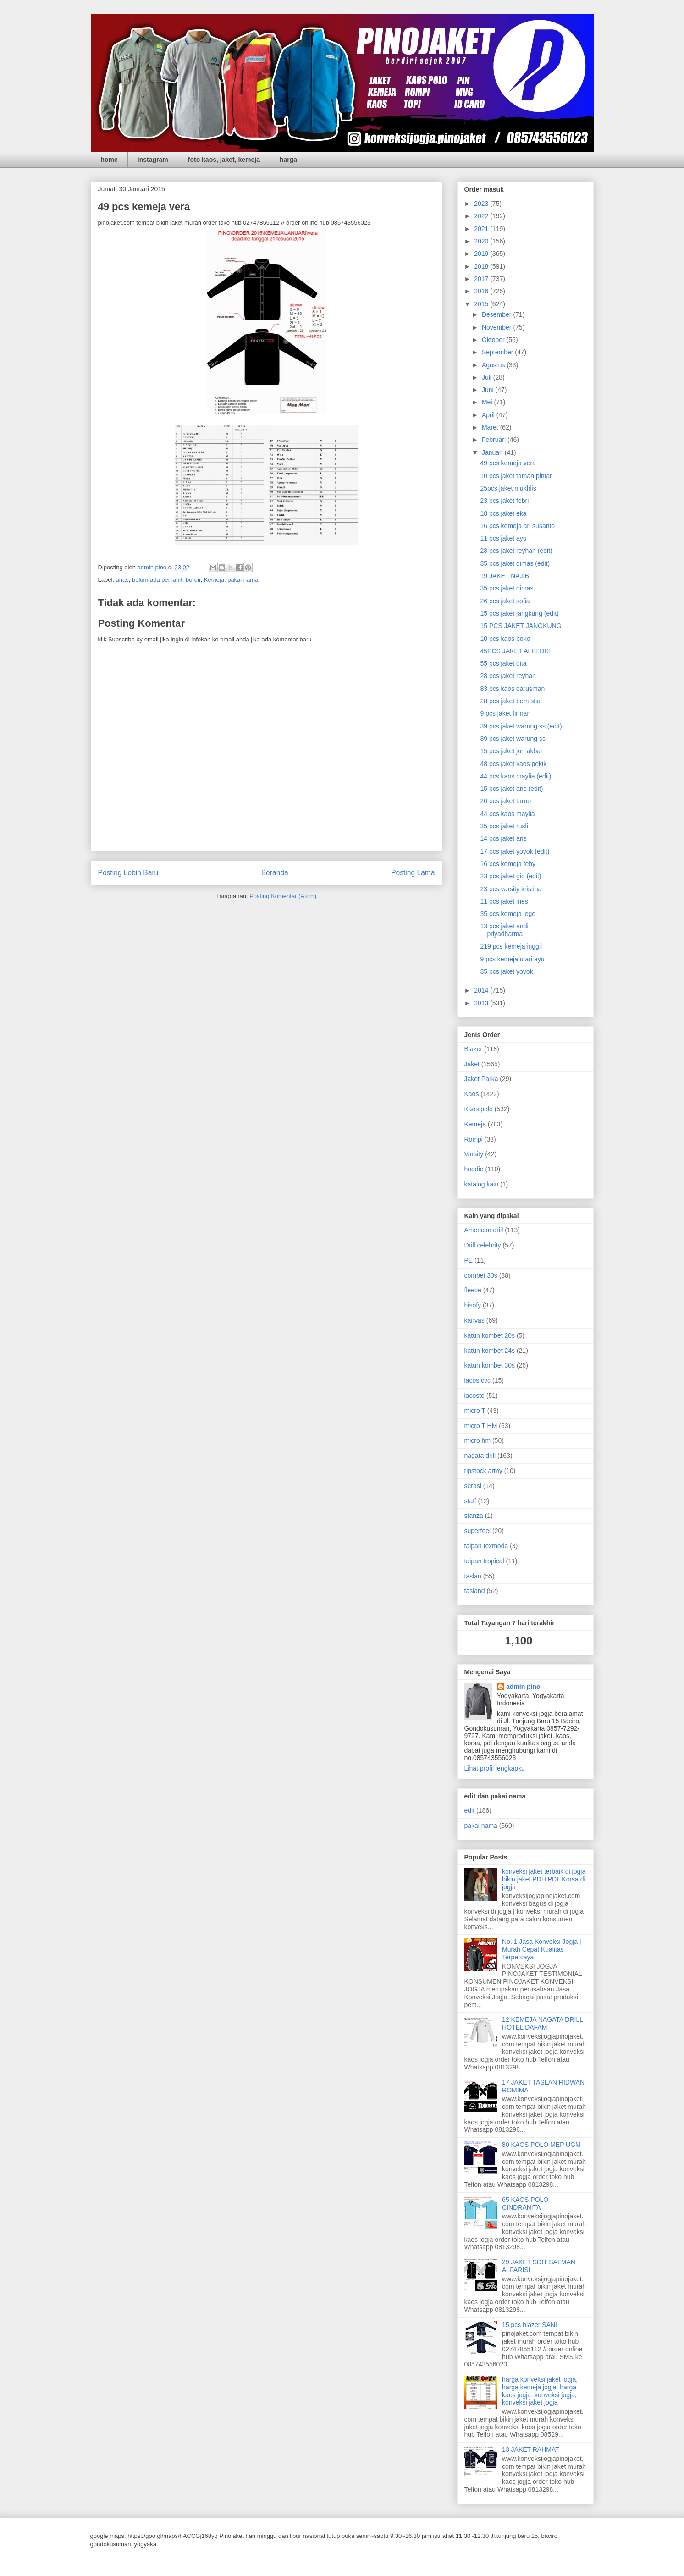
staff (470, 1501)
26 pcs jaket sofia (505, 601)
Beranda (274, 873)
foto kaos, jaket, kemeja (224, 159)
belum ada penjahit (157, 579)
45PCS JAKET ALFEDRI (515, 651)
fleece (472, 1290)
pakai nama (242, 579)
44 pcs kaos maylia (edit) (515, 776)
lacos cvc (477, 1380)
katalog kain (481, 1184)
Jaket (472, 1064)
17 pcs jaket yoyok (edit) (514, 851)
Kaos (471, 1094)
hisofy (472, 1305)
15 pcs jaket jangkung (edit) (519, 613)
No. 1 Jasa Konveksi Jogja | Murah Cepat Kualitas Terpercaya (541, 1949)
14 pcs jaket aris (503, 838)
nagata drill (480, 1455)
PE (468, 1260)
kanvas (474, 1320)
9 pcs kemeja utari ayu (512, 959)
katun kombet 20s (489, 1335)
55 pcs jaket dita (503, 663)
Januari (493, 452)
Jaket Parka (481, 1078)
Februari (494, 439)
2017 (482, 278)
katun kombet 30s (489, 1365)
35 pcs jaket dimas (506, 588)
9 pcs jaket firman (505, 713)
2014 (482, 990)
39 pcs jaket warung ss (512, 738)
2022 (482, 216)
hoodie (474, 1169)
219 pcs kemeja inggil (511, 946)
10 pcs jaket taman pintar (516, 476)
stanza (473, 1515)
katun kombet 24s (489, 1350)
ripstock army (483, 1470)
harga (288, 159)
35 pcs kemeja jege (507, 913)
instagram (153, 159)
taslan (472, 1576)
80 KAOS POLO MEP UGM (541, 2144)
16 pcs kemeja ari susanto (517, 526)
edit (469, 1810)
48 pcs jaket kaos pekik (513, 763)
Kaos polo (478, 1109)
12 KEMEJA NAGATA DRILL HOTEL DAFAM (542, 2023)
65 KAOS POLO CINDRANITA (525, 2203)
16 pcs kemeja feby (507, 863)
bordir (193, 579)
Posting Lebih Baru (128, 873)
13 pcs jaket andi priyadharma (504, 930)
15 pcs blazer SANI (529, 2324)
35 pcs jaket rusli (504, 826)
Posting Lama (413, 873)
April (489, 415)
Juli (487, 377)
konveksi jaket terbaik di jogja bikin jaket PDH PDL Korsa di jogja (543, 1879)
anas (122, 579)
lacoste (474, 1395)
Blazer (473, 1049)
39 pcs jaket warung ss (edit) (521, 726)
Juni (489, 389)
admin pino (523, 1686)
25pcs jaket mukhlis (508, 488)
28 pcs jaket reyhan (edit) (516, 550)
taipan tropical (484, 1561)
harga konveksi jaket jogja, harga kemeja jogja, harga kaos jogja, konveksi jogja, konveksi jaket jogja (540, 2391)
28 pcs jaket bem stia (510, 701)
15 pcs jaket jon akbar (511, 751)
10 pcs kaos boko (505, 638)
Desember (497, 314)
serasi (472, 1485)
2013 (482, 1003)
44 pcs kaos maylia (507, 813)
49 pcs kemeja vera (507, 463)
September (498, 352)
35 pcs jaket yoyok (506, 971)
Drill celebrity (482, 1245)
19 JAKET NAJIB (504, 575)
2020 (482, 241)
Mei (488, 402)
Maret (491, 427)
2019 (482, 253)
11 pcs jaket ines (504, 901)
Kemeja (214, 579)
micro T (474, 1410)
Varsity (474, 1154)
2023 (482, 203)
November (497, 327)
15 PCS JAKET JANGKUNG (520, 625)
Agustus (494, 365)
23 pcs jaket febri (504, 500)
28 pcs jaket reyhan (507, 675)
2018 (482, 266)
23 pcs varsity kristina (510, 889)
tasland (474, 1590)
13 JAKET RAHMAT (530, 2449)
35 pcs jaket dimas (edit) (515, 563)
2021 (482, 228)
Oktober (494, 339)
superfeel (477, 1530)
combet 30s (480, 1275)
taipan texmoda (486, 1546)
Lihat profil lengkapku (494, 1768)
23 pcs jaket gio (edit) (510, 876)
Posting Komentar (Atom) (282, 896)
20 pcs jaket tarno (505, 801)
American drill (483, 1230)
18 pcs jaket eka (503, 513)
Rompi (473, 1139)
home (109, 159)
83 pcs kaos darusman (512, 688)
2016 (482, 291)
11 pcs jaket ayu (503, 538)
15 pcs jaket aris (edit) (511, 788)
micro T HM (480, 1425)
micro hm (477, 1440)
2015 (482, 304)
